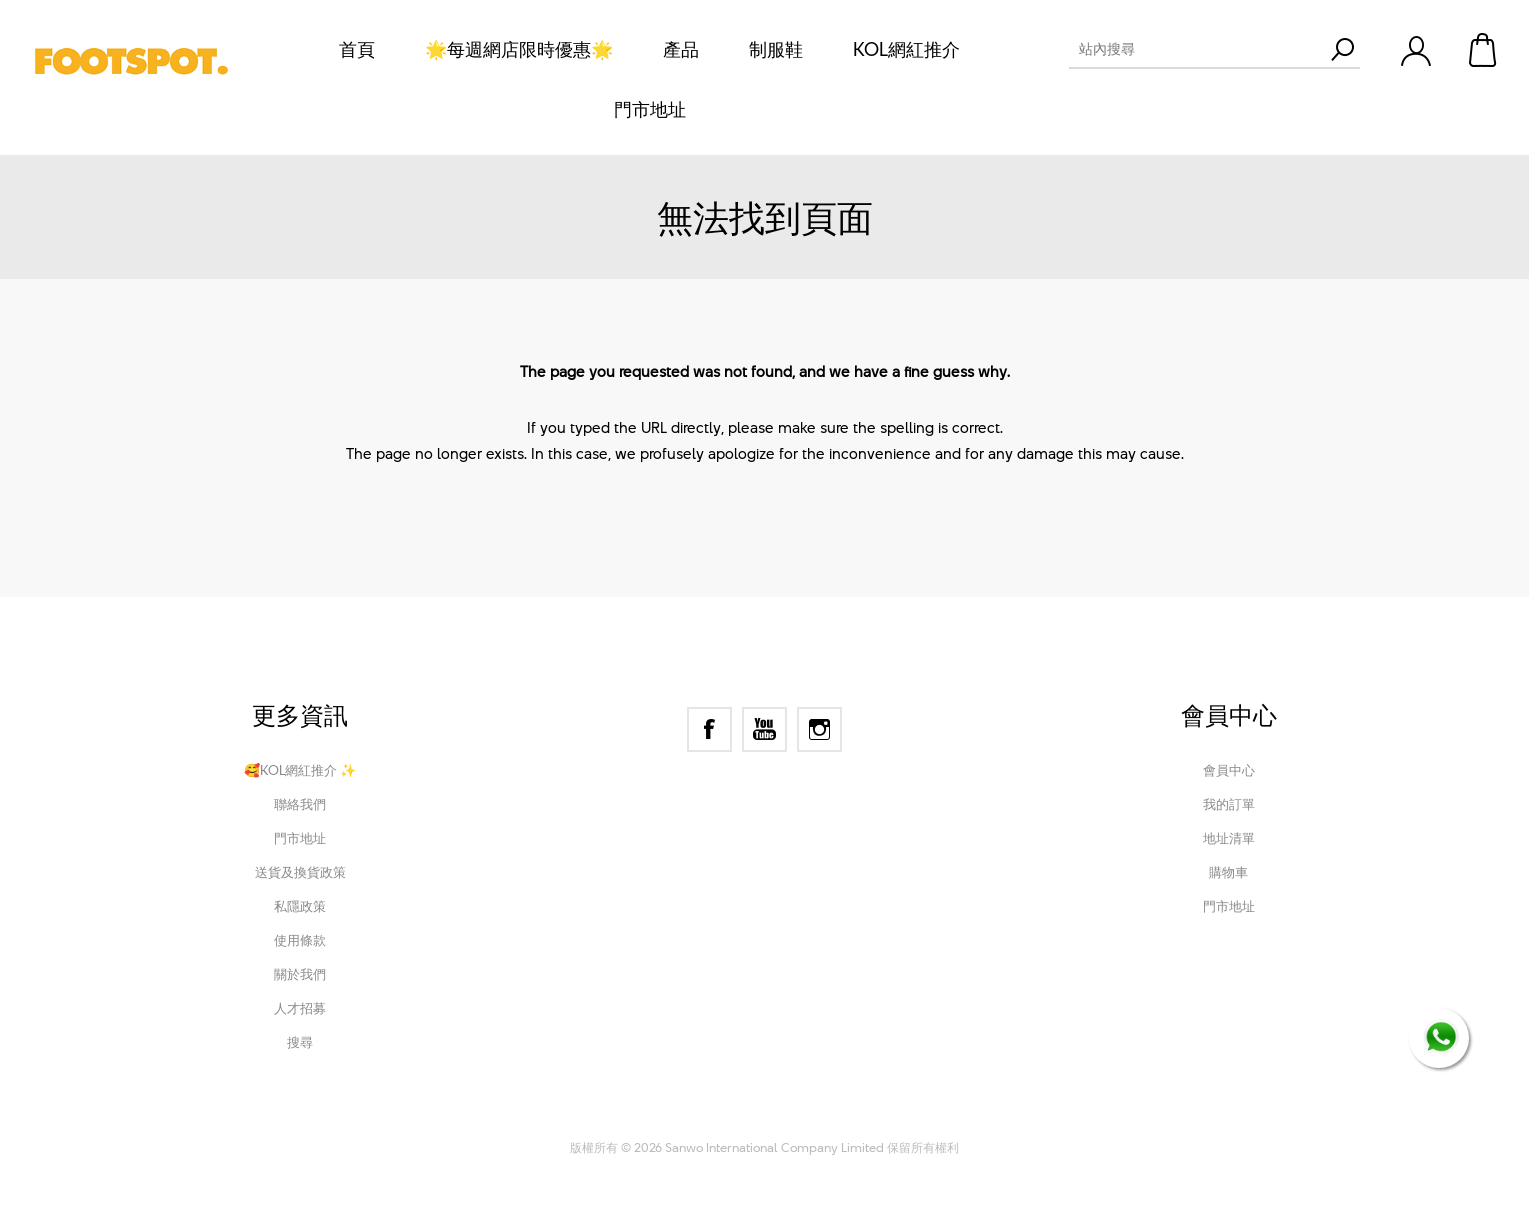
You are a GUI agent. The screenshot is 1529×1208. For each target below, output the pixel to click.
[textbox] (1196, 49)
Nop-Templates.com (898, 1120)
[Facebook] (709, 729)
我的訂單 (1229, 804)
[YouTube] (764, 729)
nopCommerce (686, 1120)
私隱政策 (300, 906)
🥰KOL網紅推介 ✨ (300, 770)
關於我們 (300, 974)
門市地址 (300, 838)
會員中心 (1229, 770)
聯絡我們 (300, 804)
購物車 (1484, 50)
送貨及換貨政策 (300, 872)
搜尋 (300, 1042)
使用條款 (300, 940)
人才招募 (300, 1008)
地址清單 (1229, 838)
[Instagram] (819, 729)
